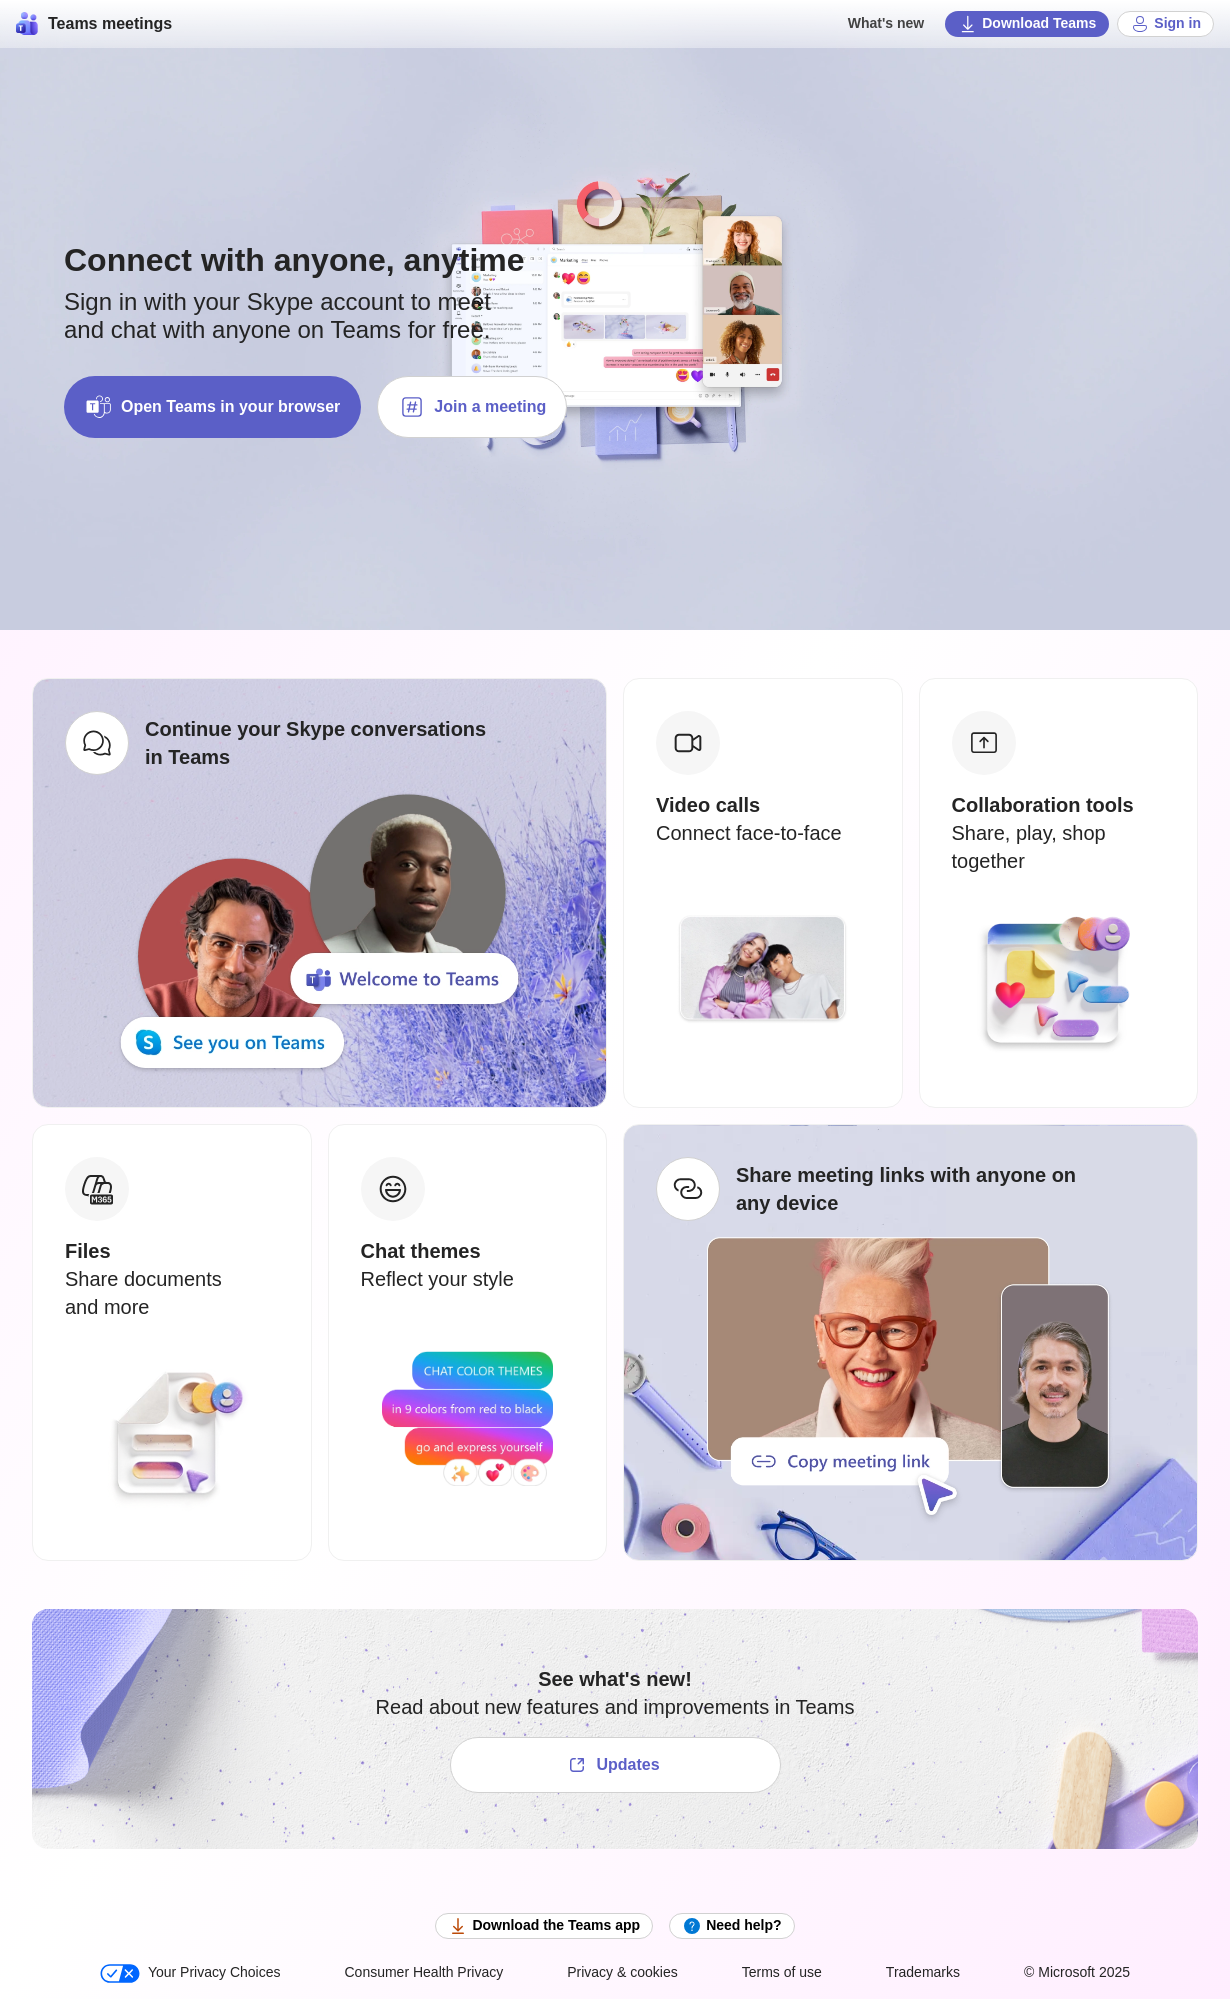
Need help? (731, 1926)
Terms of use (782, 1972)
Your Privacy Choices (190, 1973)
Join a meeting (472, 407)
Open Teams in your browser (212, 407)
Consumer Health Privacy (423, 1972)
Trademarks (923, 1972)
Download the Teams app (544, 1926)
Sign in (1165, 24)
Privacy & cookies (622, 1972)
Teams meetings (94, 24)
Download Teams (1027, 24)
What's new (886, 23)
